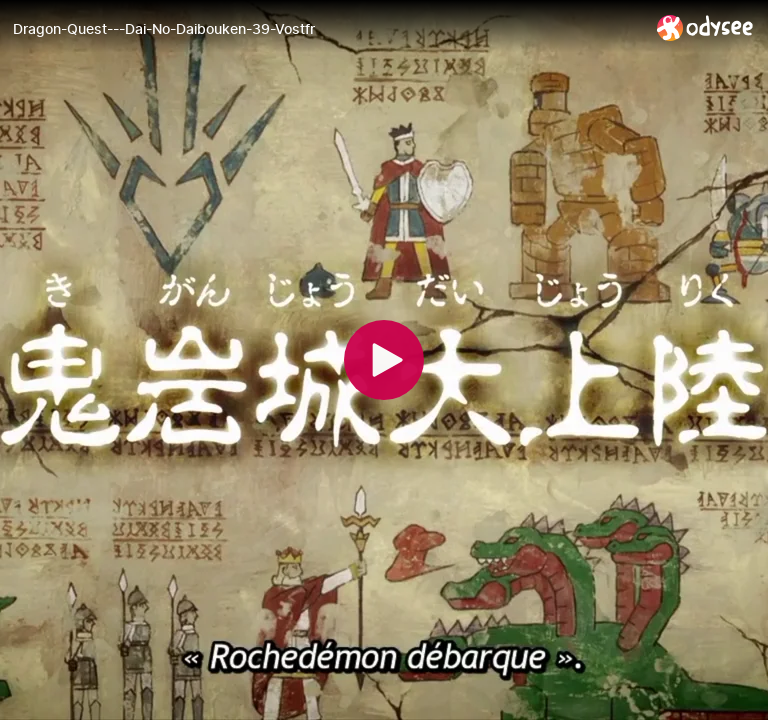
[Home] (705, 27)
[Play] (384, 360)
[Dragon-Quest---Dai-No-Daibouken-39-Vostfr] (327, 29)
